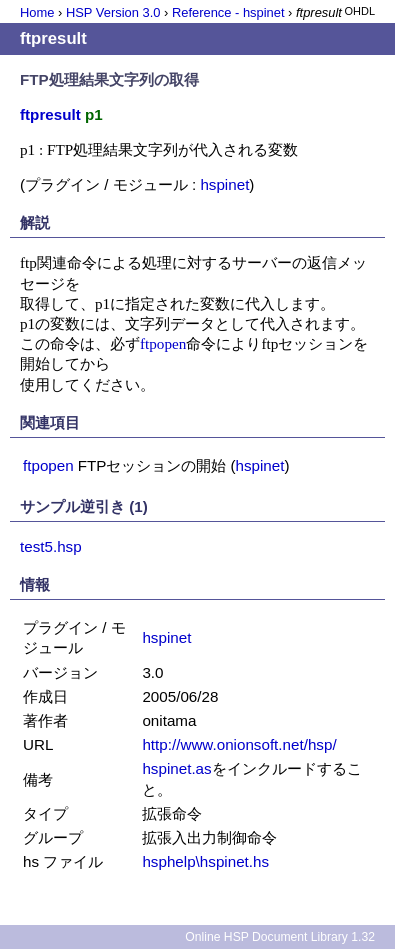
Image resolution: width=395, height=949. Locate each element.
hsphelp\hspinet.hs (205, 861)
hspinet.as (176, 768)
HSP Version (113, 12)
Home (37, 12)
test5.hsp (51, 546)
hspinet (224, 184)
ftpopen (163, 343)
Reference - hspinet (228, 12)
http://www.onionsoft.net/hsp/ (239, 744)
